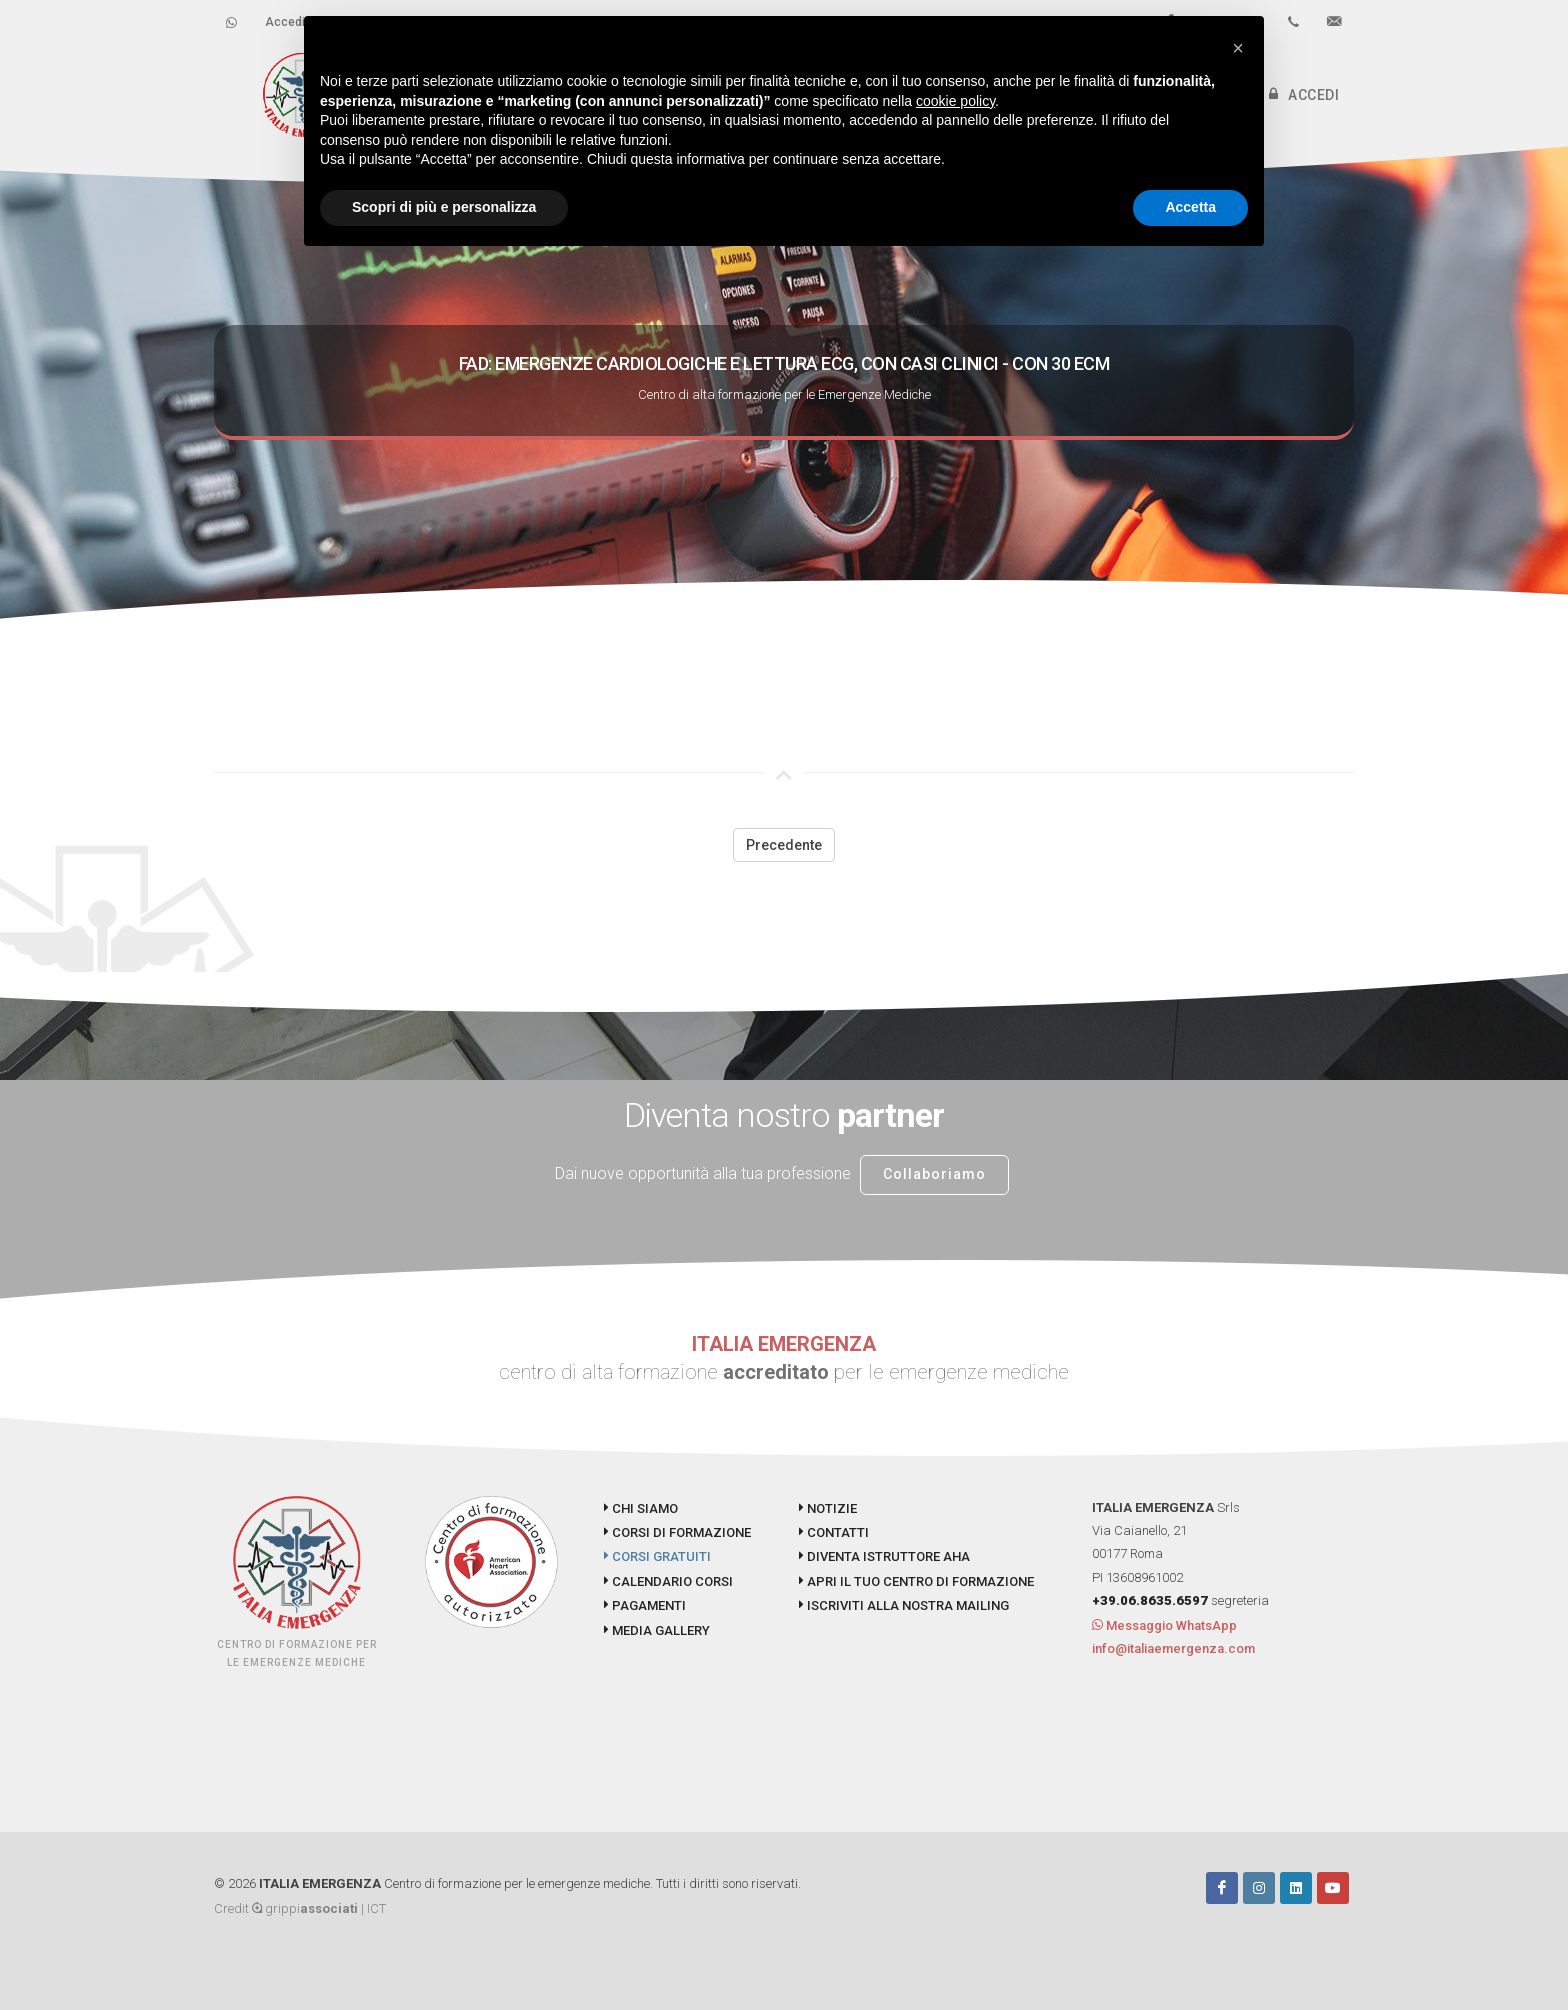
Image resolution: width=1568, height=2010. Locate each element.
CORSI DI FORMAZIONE (677, 1532)
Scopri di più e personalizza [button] (444, 207)
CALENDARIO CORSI (668, 1581)
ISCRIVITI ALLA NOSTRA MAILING (904, 1605)
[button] (1238, 48)
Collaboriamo (934, 1174)
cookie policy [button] (955, 101)
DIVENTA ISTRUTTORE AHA (884, 1556)
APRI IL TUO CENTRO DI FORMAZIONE (916, 1581)
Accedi (285, 22)
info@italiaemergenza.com (1173, 1648)
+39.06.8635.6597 (1150, 1600)
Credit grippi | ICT (300, 1908)
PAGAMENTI (645, 1605)
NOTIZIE (828, 1508)
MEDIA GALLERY (657, 1630)
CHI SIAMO (641, 1508)
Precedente (784, 845)
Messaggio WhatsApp (1164, 1625)
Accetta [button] (1190, 207)
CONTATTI (834, 1532)
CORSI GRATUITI (657, 1556)
